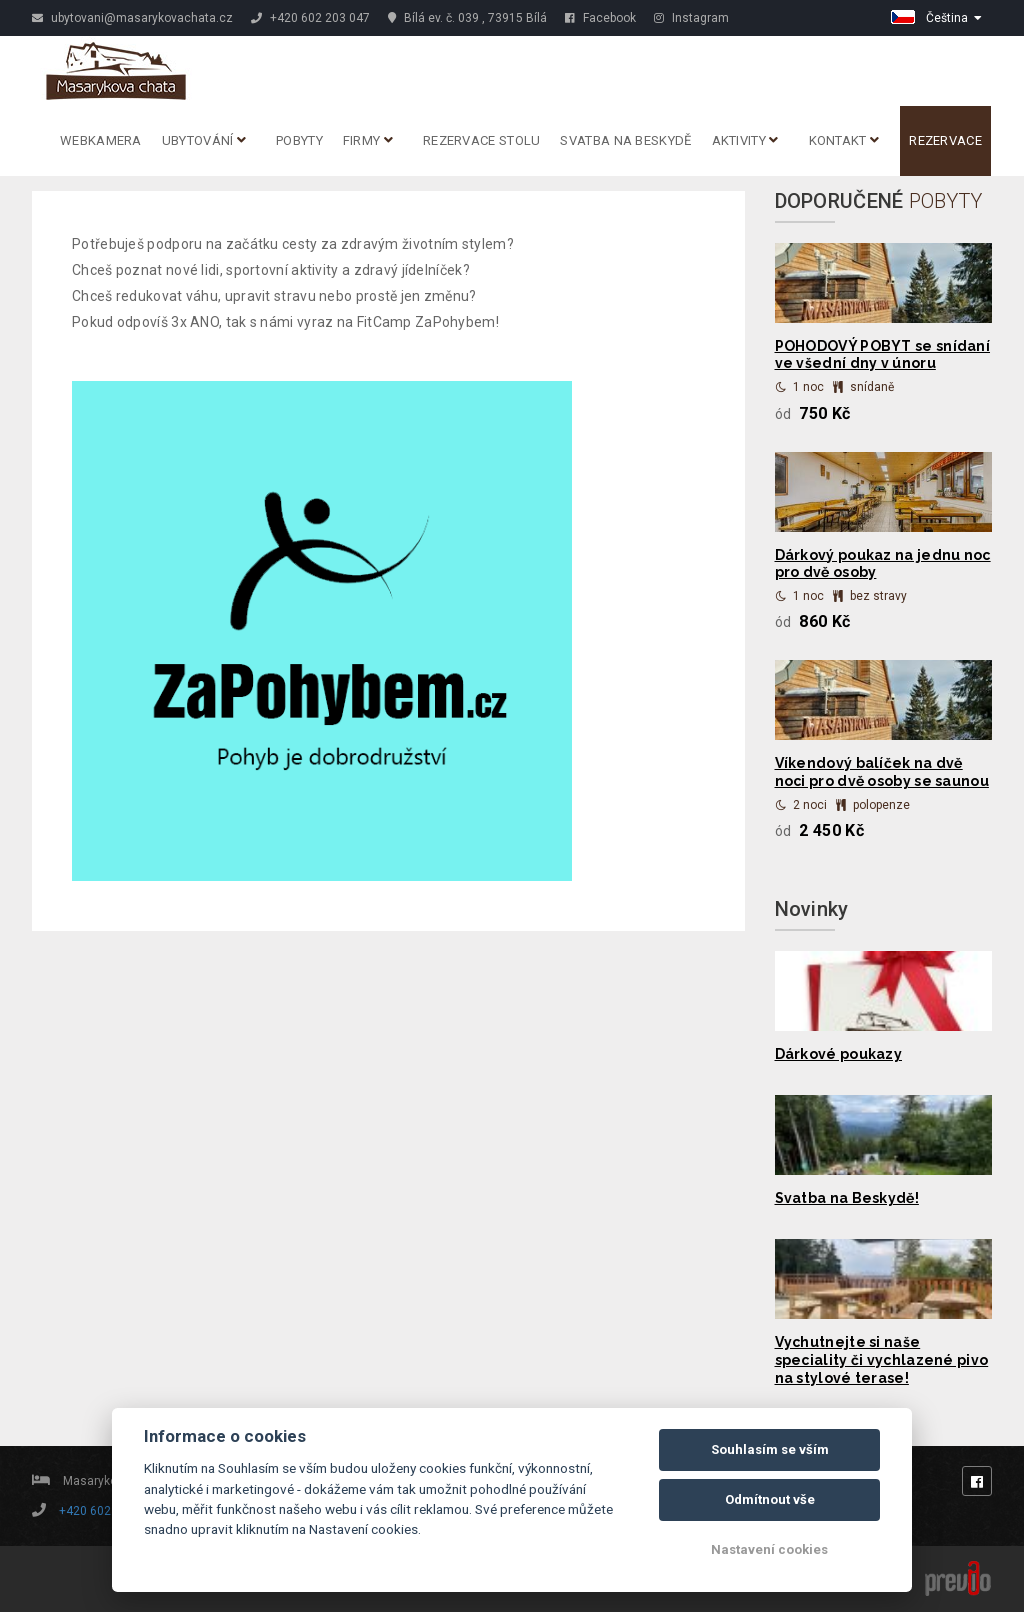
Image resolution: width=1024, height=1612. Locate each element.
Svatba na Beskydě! (847, 1198)
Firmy (368, 140)
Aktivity (745, 140)
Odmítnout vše (770, 1499)
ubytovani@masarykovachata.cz (132, 18)
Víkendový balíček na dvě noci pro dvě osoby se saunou (882, 772)
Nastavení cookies (769, 1549)
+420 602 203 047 (310, 18)
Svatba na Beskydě (625, 140)
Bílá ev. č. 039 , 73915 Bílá (467, 18)
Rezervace (945, 140)
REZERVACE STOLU (482, 140)
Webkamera (101, 140)
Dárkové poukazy (839, 1054)
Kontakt (844, 140)
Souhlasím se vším (770, 1449)
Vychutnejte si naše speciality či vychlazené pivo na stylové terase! (882, 1360)
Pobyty (299, 140)
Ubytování (204, 140)
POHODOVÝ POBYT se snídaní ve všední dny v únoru (883, 355)
